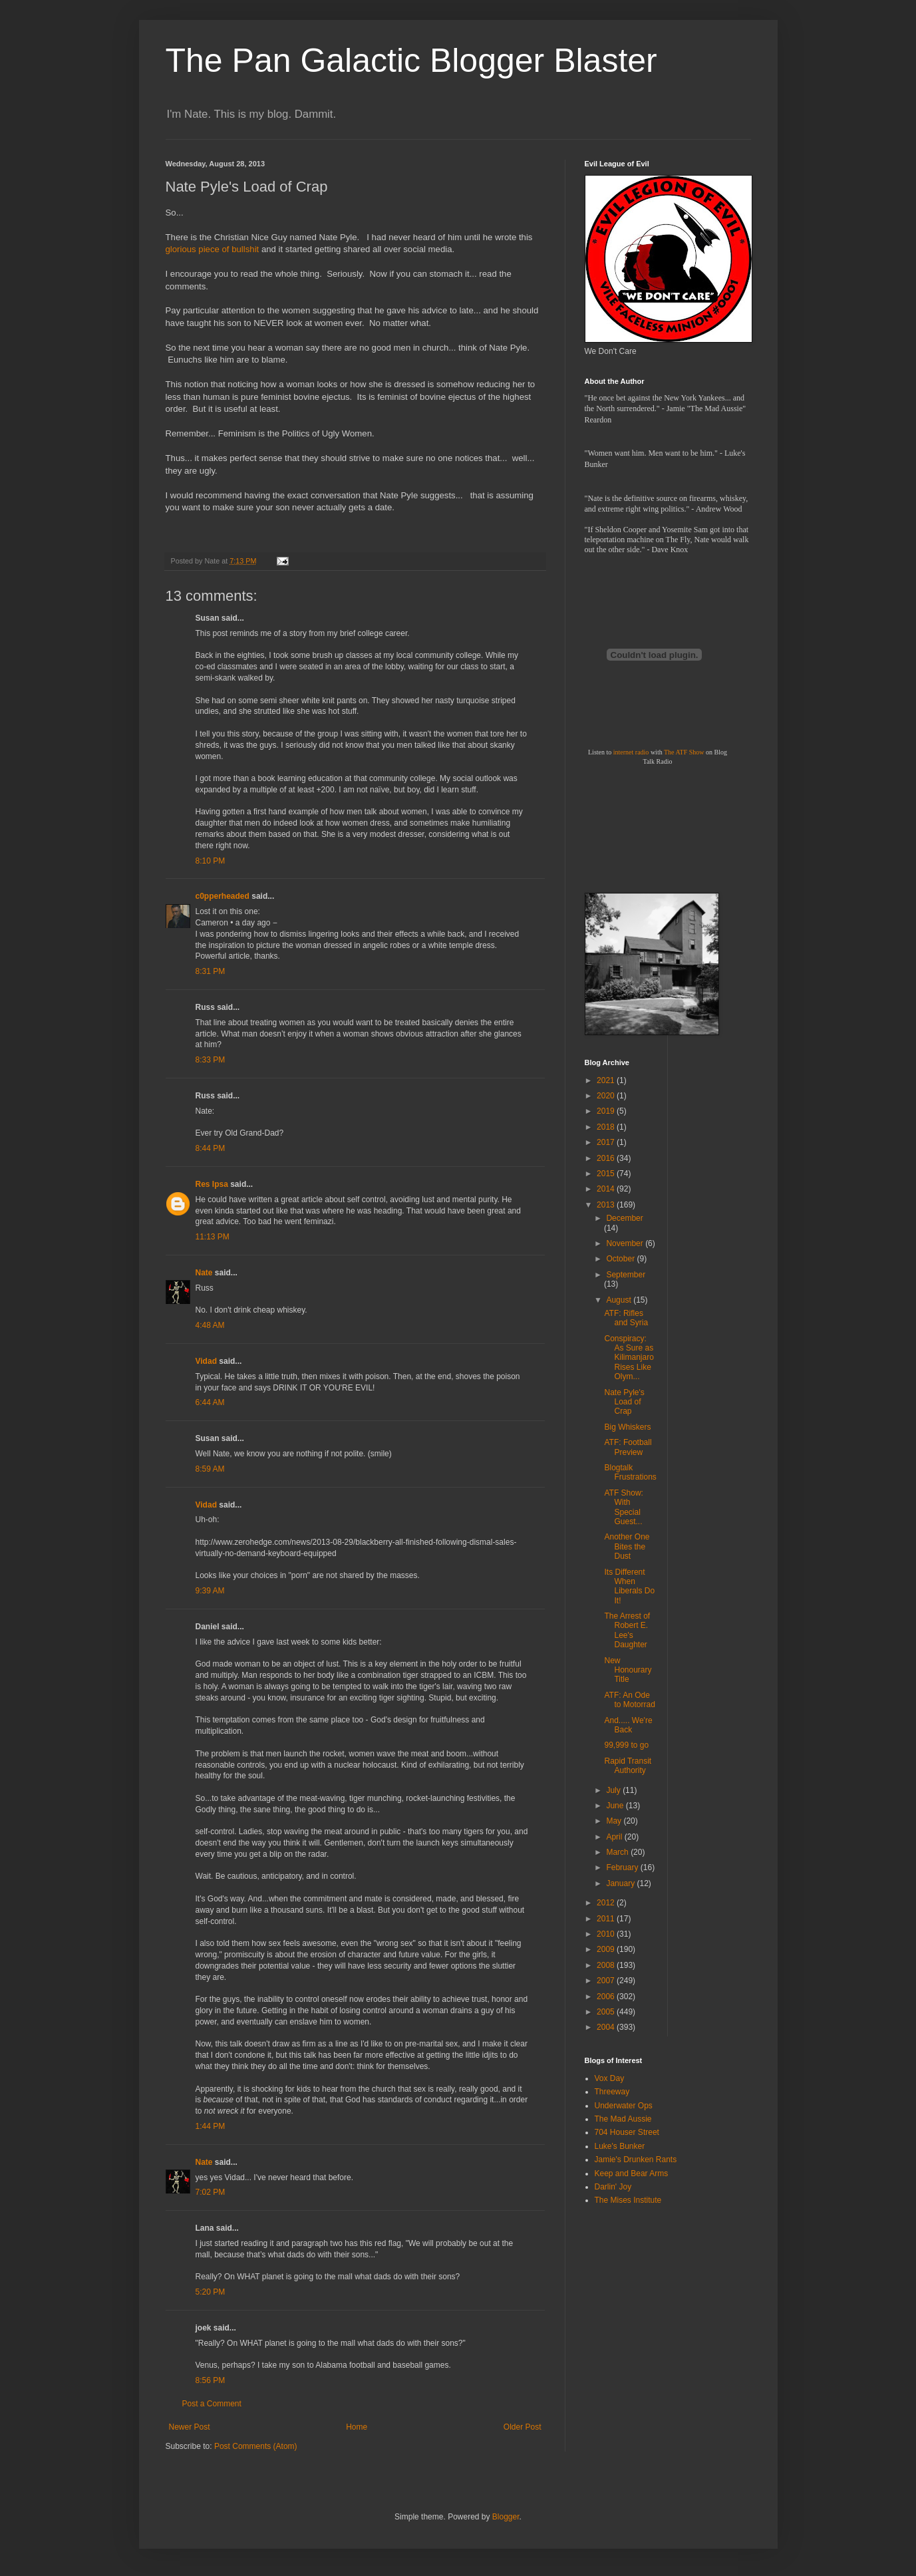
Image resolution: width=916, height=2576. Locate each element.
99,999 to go (626, 1745)
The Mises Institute (628, 2200)
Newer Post (189, 2427)
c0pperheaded (222, 896)
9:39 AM (210, 1590)
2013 (607, 1204)
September (625, 1274)
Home (356, 2427)
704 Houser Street (627, 2132)
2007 (607, 1980)
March (618, 1852)
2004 (607, 2027)
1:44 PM (211, 2126)
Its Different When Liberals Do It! (629, 1586)
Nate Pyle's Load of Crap (624, 1402)
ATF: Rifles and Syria (626, 1318)
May (614, 1821)
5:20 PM (211, 2292)
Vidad (206, 1361)
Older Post (522, 2427)
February (623, 1867)
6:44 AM (210, 1402)
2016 (607, 1158)
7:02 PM (211, 2192)
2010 (607, 1934)
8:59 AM (210, 1469)
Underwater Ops (624, 2105)
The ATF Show (684, 752)
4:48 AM (210, 1325)
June (615, 1805)
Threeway (612, 2091)
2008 (607, 1965)
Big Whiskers (627, 1427)
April (615, 1837)
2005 (607, 2011)
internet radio (631, 752)
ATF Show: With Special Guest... (623, 1507)
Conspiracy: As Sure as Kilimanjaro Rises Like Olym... (628, 1358)
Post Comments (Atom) (255, 2446)
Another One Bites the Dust (626, 1546)
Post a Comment (211, 2403)
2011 (607, 1918)
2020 (607, 1095)
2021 (607, 1080)
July (614, 1790)
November (625, 1243)
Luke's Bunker (620, 2146)
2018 (607, 1127)
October (621, 1258)
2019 (607, 1111)
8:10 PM (211, 861)
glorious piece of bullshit (212, 249)
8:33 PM (211, 1059)
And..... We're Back (628, 1725)
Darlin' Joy (613, 2186)
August (619, 1300)
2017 (607, 1142)
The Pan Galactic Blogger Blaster (411, 60)
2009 (607, 1949)
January (621, 1883)
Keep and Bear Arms (632, 2173)
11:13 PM (212, 1236)
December (624, 1218)
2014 (607, 1189)
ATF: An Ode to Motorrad (629, 1699)
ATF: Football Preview (627, 1447)
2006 (607, 1996)
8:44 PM (211, 1148)
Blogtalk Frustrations (630, 1472)
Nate (204, 1272)
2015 (607, 1173)
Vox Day (610, 2078)
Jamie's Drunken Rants (636, 2159)
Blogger (506, 2516)
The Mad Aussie (623, 2119)
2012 (607, 1902)
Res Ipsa (212, 1184)
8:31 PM (211, 971)
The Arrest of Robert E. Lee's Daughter (627, 1630)
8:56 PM (211, 2380)
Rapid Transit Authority (627, 1765)
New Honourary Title (627, 1670)
